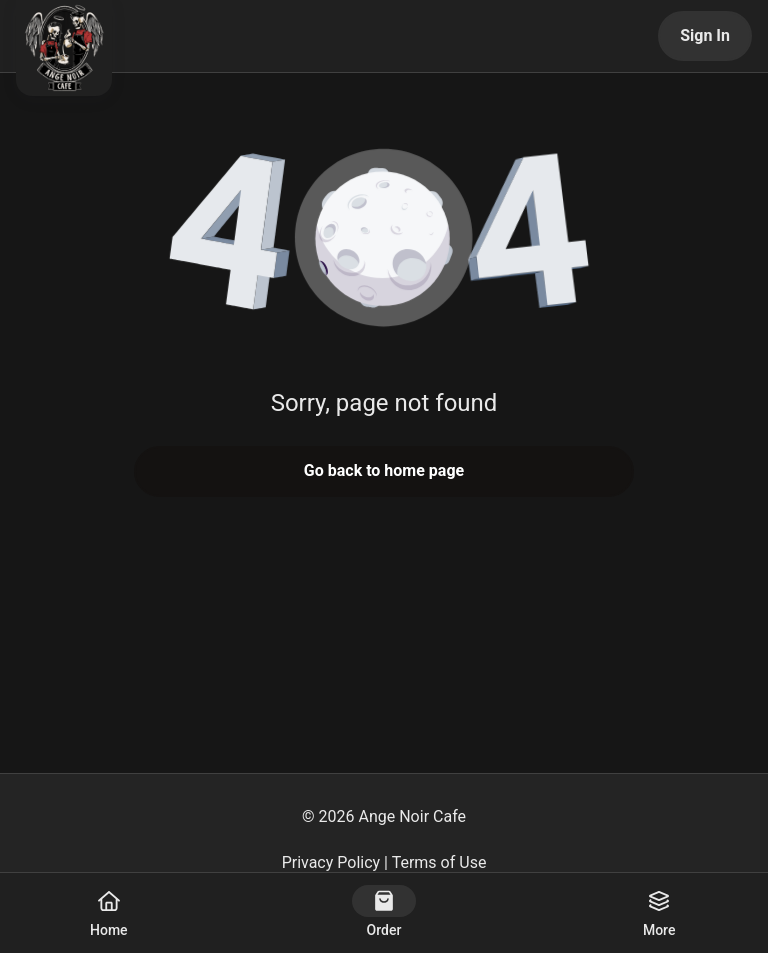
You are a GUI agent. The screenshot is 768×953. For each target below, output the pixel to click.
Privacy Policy (331, 862)
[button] (384, 240)
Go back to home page (384, 470)
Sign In (705, 35)
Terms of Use (439, 862)
